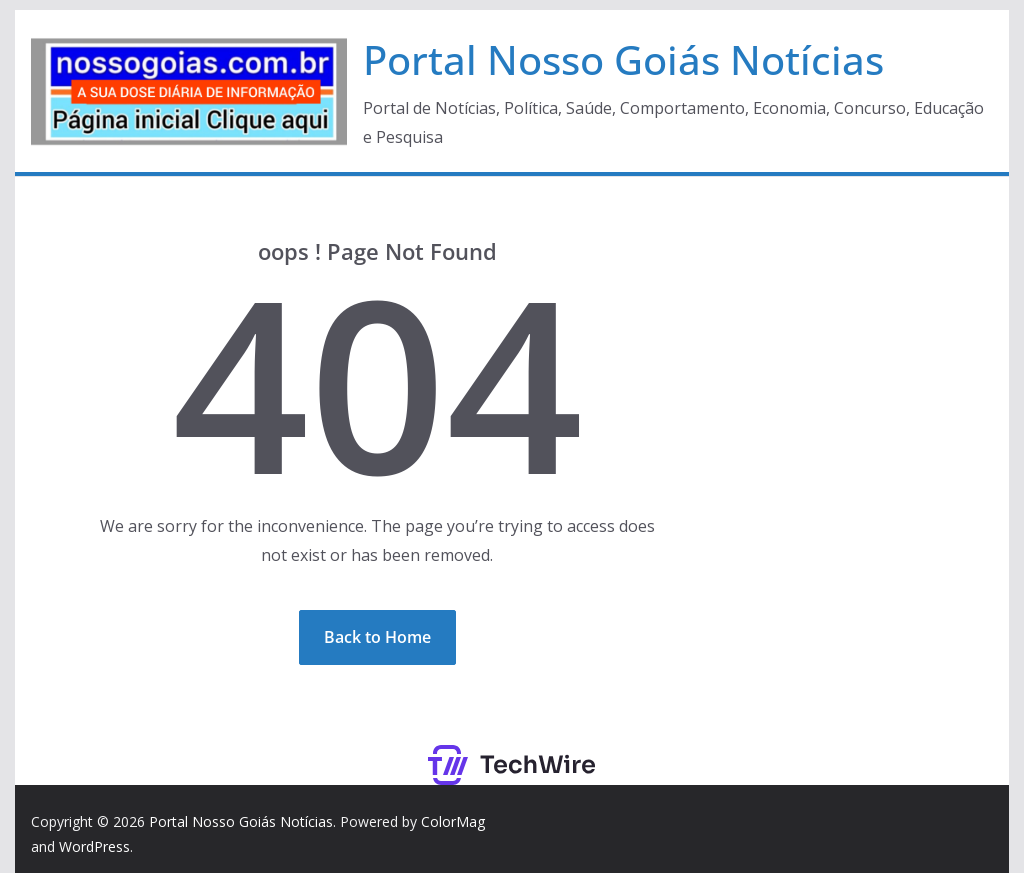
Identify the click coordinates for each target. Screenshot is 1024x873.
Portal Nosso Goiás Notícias (623, 59)
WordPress (94, 846)
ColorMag (453, 821)
